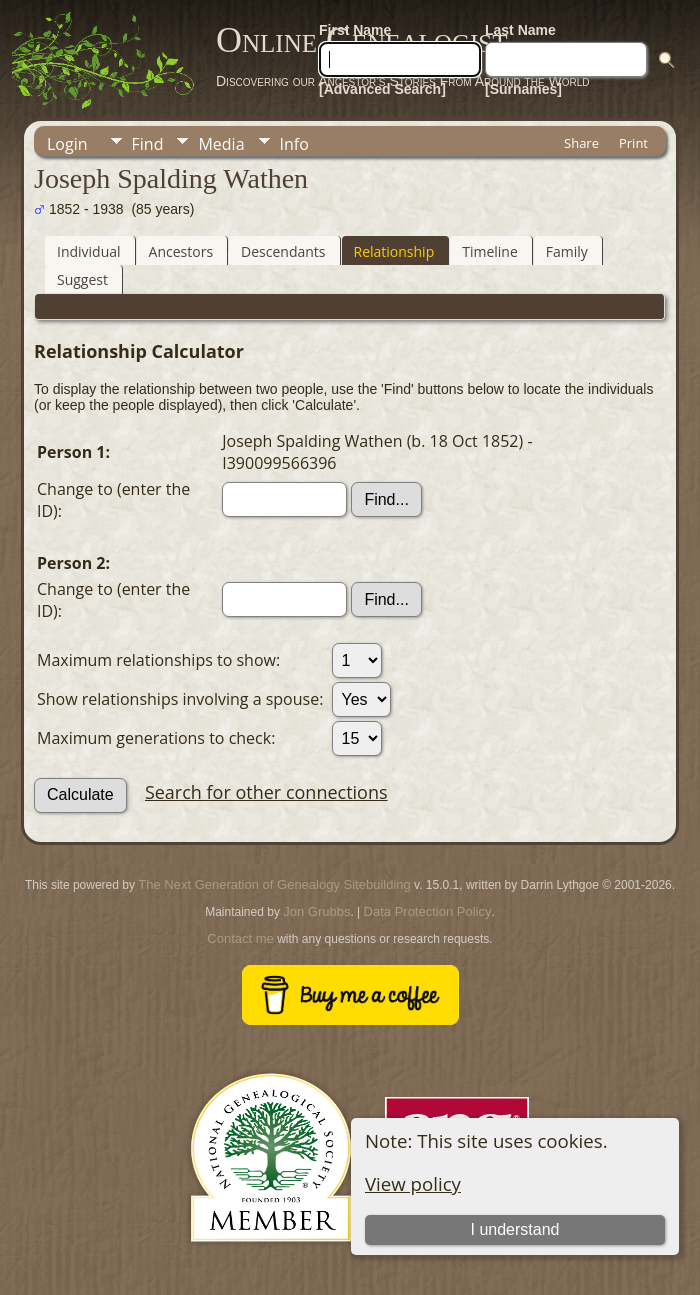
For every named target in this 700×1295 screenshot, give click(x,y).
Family (567, 251)
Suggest (82, 279)
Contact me (240, 938)
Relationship (394, 251)
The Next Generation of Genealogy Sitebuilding (274, 884)
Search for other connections (266, 792)
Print (633, 143)
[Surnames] (523, 89)
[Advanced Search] (382, 89)
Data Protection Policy (428, 911)
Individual (89, 251)
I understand (515, 1229)
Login (67, 144)
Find (148, 144)
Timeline (490, 251)
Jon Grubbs (316, 911)
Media (221, 144)
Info (294, 144)
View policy (413, 1183)
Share (581, 143)
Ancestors (181, 251)
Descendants (283, 251)
